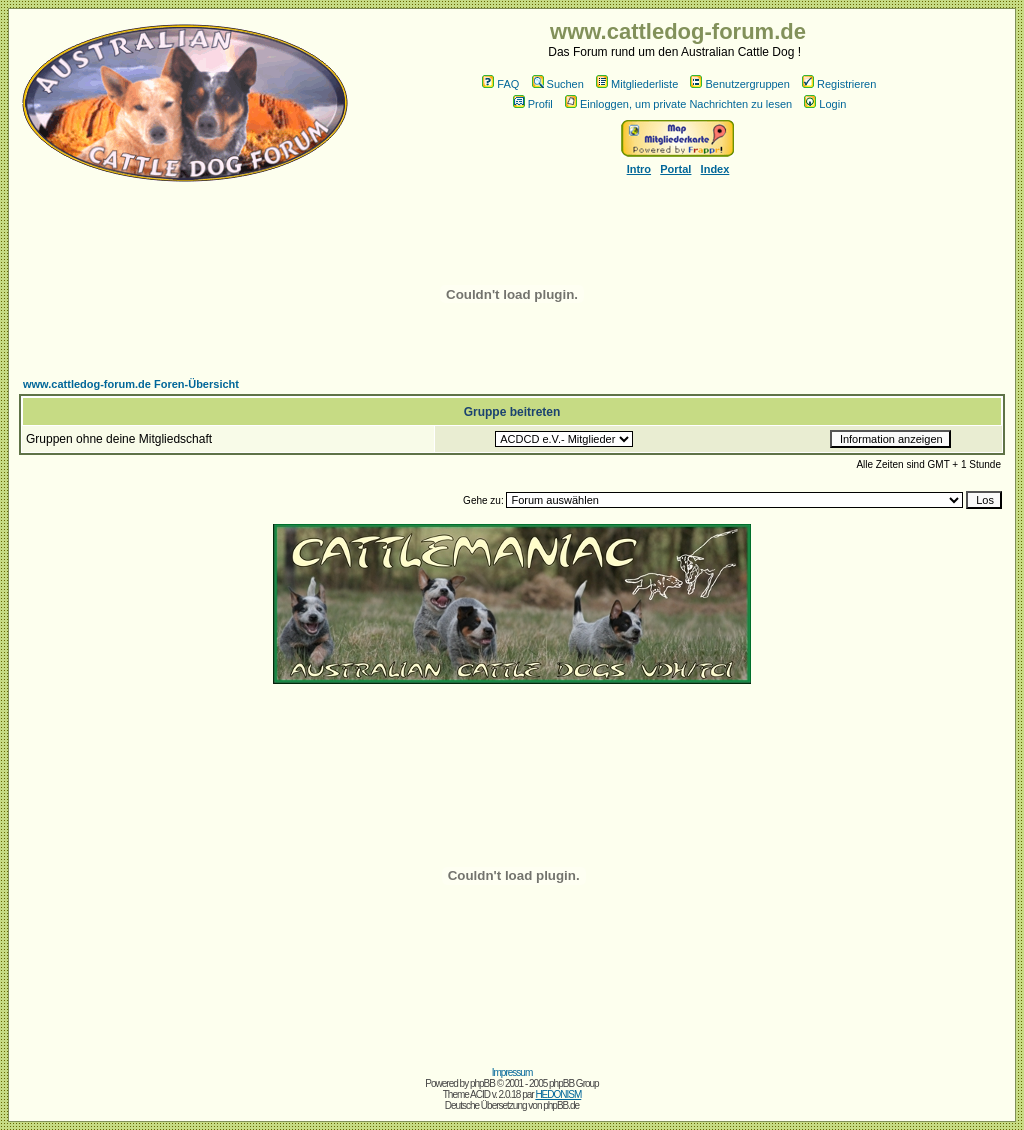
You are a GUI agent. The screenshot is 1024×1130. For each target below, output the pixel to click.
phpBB (482, 1083)
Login (825, 104)
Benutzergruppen (739, 84)
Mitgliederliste (637, 84)
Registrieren (839, 84)
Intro (639, 169)
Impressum (512, 1072)
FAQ (500, 84)
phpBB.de (561, 1105)
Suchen (558, 84)
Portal (675, 169)
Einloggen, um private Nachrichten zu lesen (678, 104)
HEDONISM (558, 1094)
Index (715, 169)
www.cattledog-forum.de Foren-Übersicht (131, 384)
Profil (533, 104)
